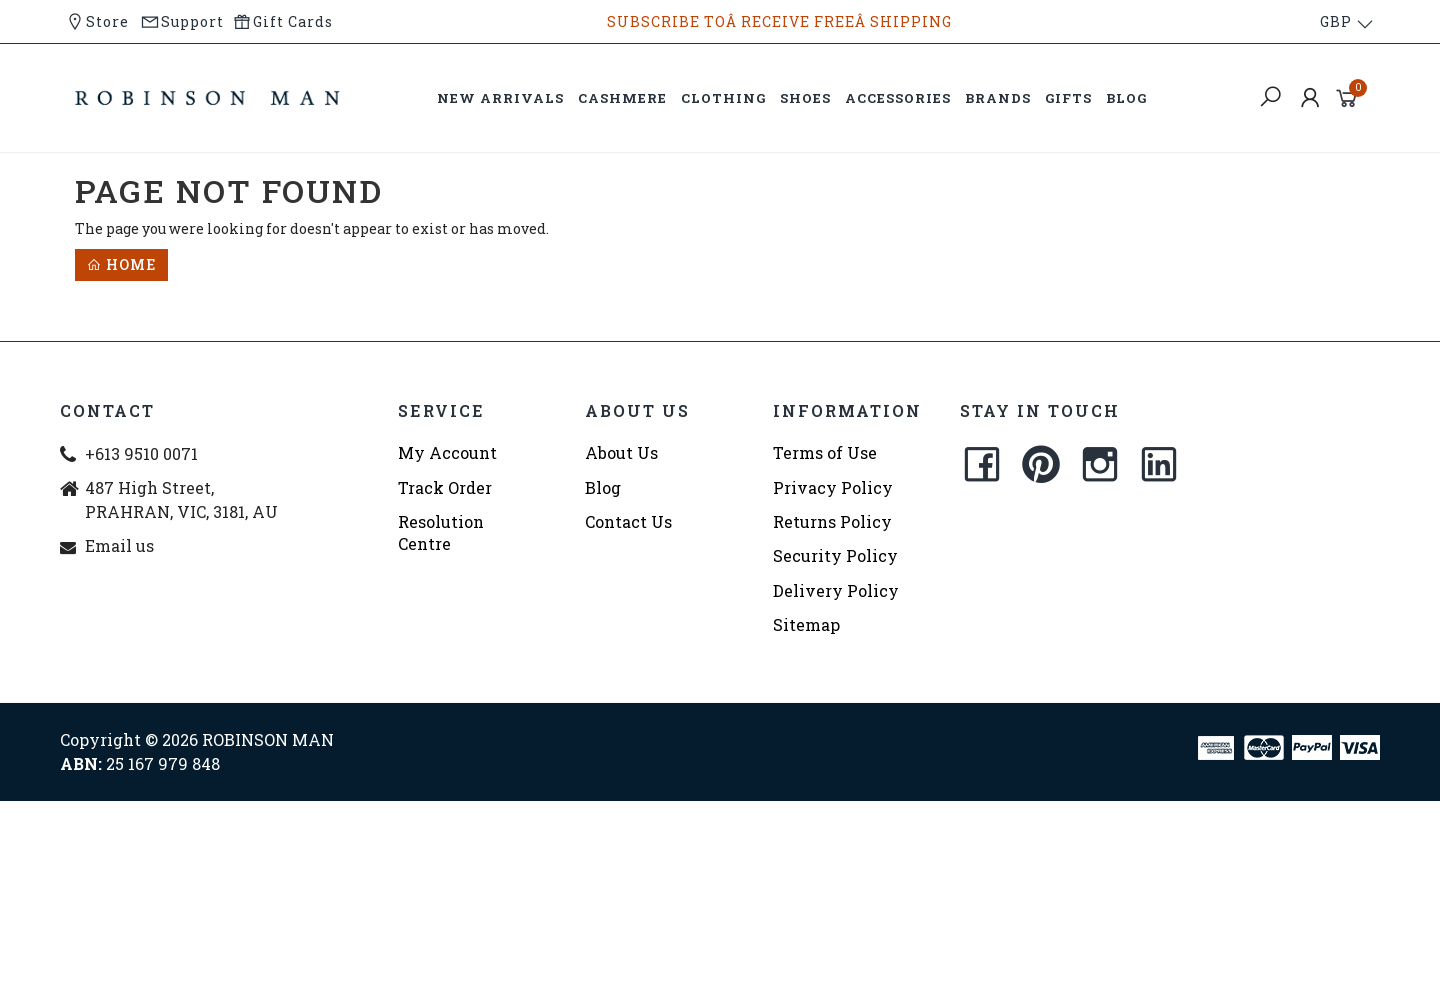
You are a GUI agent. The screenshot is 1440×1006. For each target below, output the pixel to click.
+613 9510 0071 (141, 453)
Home (121, 264)
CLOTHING (723, 98)
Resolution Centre (441, 532)
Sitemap (806, 624)
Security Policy (835, 555)
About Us (621, 452)
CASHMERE (622, 98)
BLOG (1126, 98)
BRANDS (998, 98)
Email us (119, 545)
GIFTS (1068, 98)
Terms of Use (825, 452)
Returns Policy (832, 521)
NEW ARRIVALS (500, 98)
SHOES (805, 98)
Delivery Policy (836, 590)
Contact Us (628, 521)
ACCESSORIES (898, 98)
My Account (447, 452)
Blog (603, 487)
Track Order (445, 487)
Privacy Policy (833, 487)
